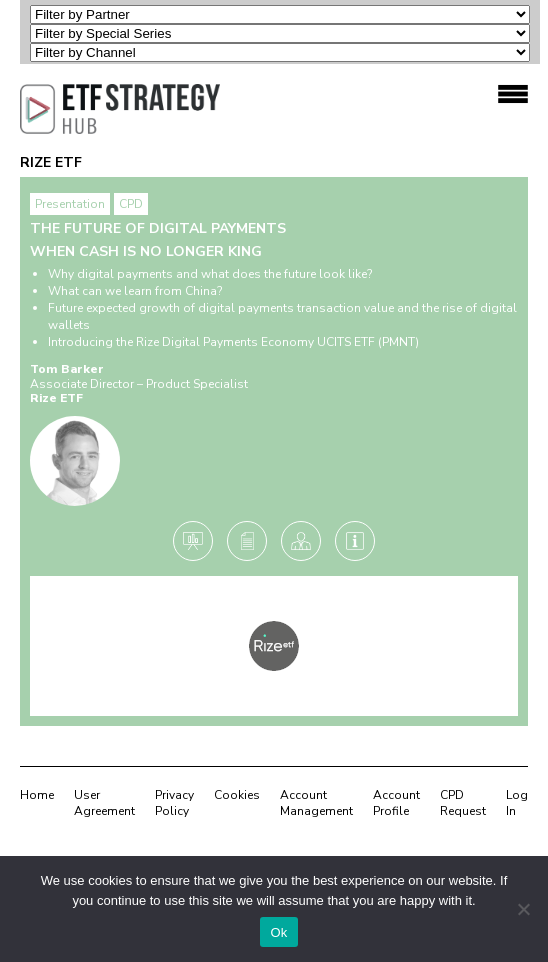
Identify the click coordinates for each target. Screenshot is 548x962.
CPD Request (463, 803)
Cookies (237, 795)
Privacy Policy (174, 803)
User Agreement (104, 803)
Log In (517, 803)
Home (37, 795)
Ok (278, 932)
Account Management (316, 803)
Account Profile (396, 803)
